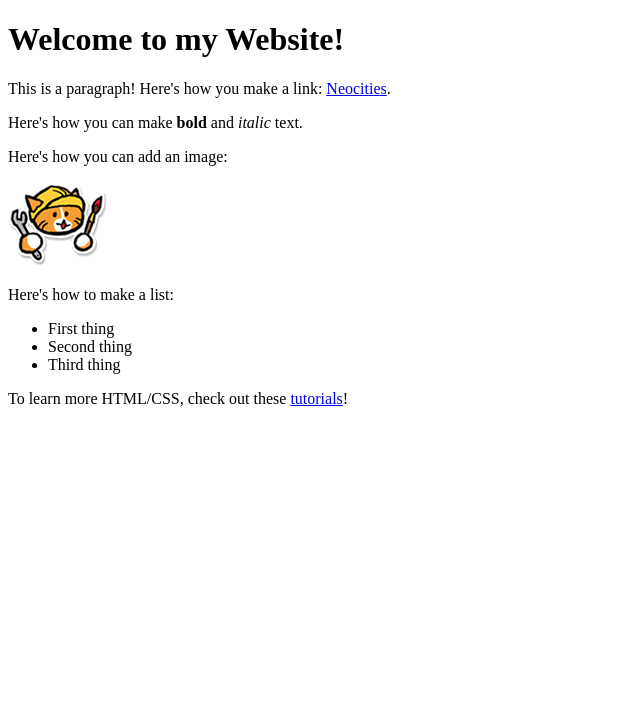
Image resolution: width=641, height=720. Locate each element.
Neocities (356, 88)
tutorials (316, 398)
